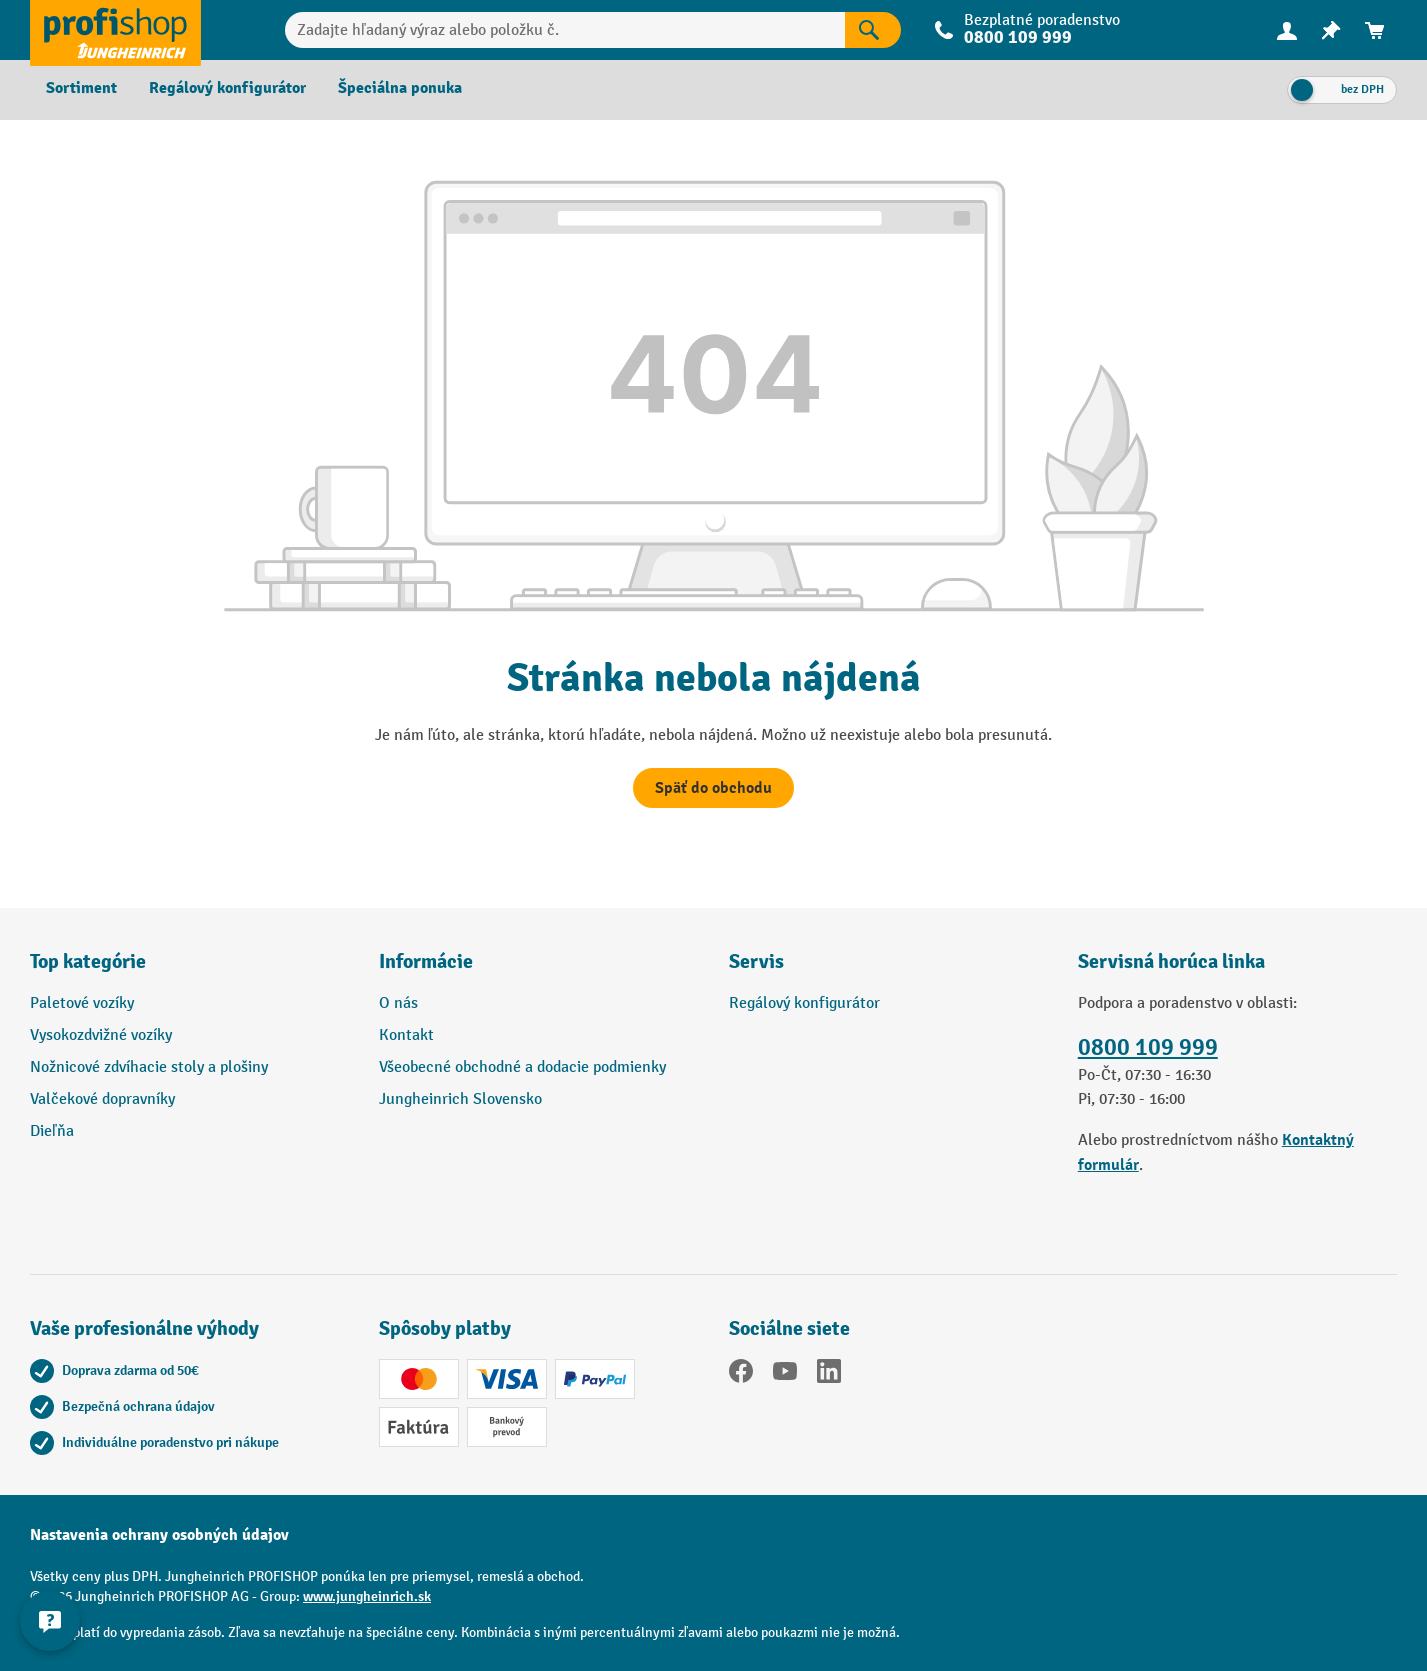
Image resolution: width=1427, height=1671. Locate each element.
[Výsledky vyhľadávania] (873, 30)
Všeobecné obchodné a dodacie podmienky (522, 1067)
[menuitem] (1287, 30)
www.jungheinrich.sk (367, 1596)
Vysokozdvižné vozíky (101, 1035)
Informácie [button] (426, 961)
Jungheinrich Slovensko (460, 1099)
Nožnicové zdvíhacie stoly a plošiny (149, 1067)
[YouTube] (785, 1375)
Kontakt (406, 1035)
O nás (398, 1003)
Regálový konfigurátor (804, 1003)
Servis (756, 961)
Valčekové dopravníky (102, 1099)
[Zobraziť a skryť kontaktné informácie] (50, 1621)
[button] (888, 970)
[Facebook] (741, 1375)
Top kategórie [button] (88, 961)
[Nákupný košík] (1375, 30)
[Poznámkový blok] (1331, 30)
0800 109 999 (1018, 37)
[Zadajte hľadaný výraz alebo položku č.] (565, 30)
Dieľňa (52, 1131)
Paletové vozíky (82, 1003)
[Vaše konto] (1287, 30)
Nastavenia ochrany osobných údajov (159, 1535)
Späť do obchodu (713, 788)
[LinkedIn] (829, 1375)
